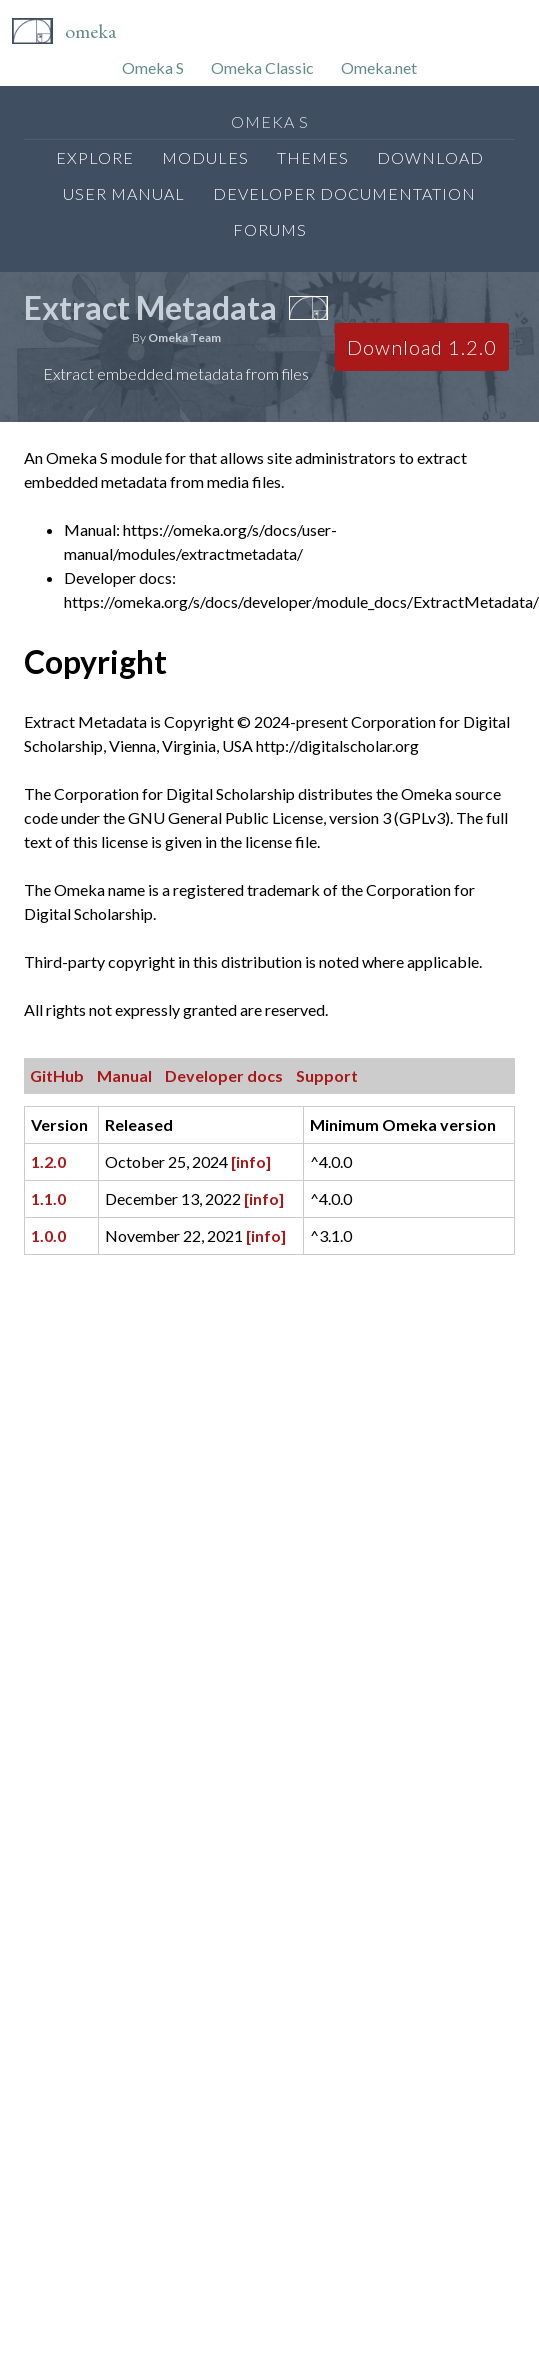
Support (327, 1075)
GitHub (57, 1075)
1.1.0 (48, 1198)
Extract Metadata (150, 307)
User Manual (124, 193)
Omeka (90, 31)
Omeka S (153, 67)
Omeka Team (184, 337)
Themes (313, 157)
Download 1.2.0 (422, 347)
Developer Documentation (344, 193)
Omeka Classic (262, 67)
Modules (205, 157)
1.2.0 (48, 1161)
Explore (95, 157)
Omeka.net (379, 67)
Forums (270, 229)
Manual (124, 1075)
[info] (251, 1161)
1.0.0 (48, 1235)
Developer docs (224, 1075)
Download (430, 157)
